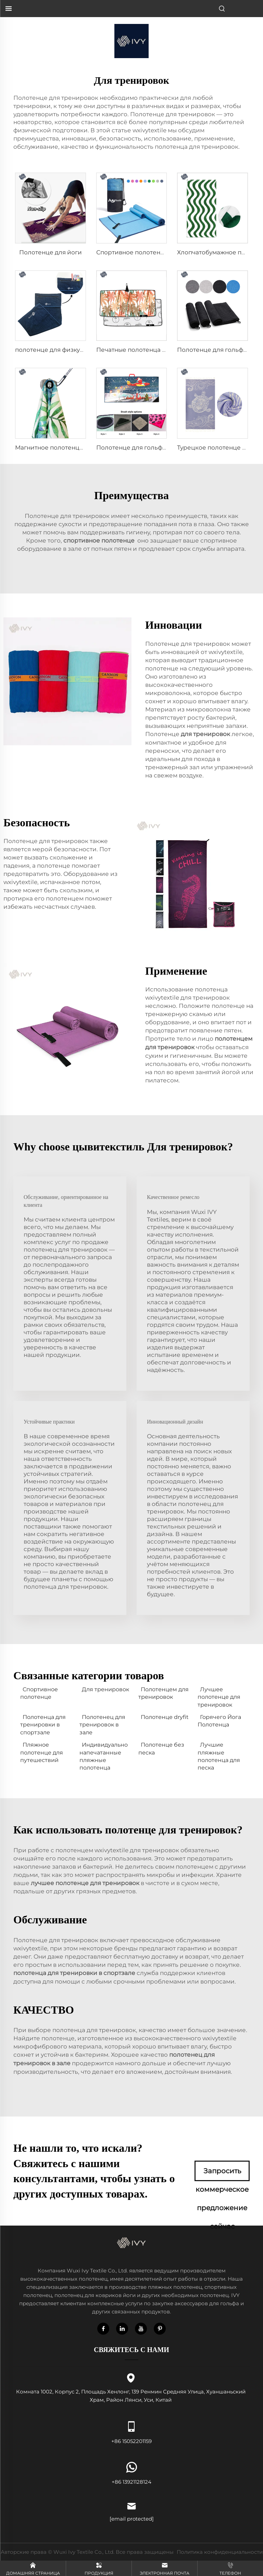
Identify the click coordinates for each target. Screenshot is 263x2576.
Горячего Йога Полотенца (219, 1721)
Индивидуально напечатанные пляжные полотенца (103, 1756)
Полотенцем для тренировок (163, 1693)
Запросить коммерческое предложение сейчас (222, 2174)
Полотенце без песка (161, 1748)
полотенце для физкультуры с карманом (76, 349)
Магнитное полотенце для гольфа (66, 447)
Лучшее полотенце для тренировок (219, 1697)
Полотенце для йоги (50, 252)
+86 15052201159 (131, 2431)
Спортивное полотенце (39, 1693)
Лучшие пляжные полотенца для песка (219, 1756)
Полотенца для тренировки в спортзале (43, 1725)
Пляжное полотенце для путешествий (41, 1752)
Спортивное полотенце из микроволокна (159, 252)
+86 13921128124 (131, 2471)
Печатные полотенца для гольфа (146, 349)
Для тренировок (105, 1689)
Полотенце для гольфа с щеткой (145, 447)
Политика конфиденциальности (220, 2552)
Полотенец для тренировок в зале (102, 1725)
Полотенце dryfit (165, 1717)
